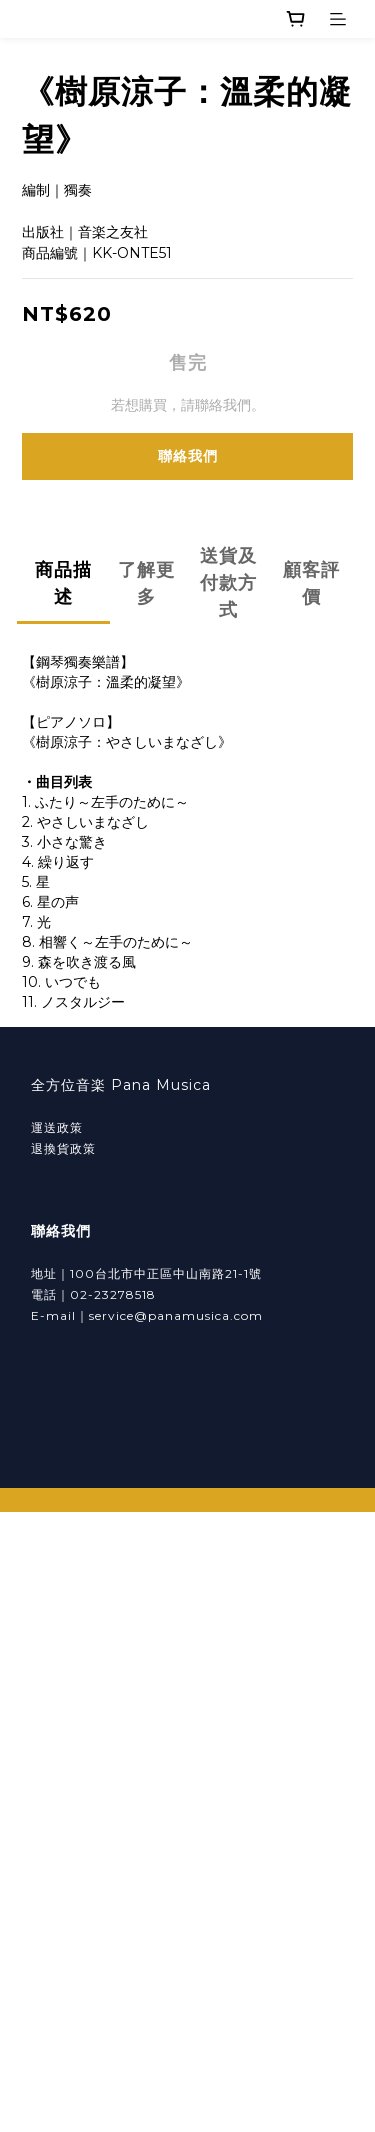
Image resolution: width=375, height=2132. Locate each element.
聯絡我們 (188, 456)
